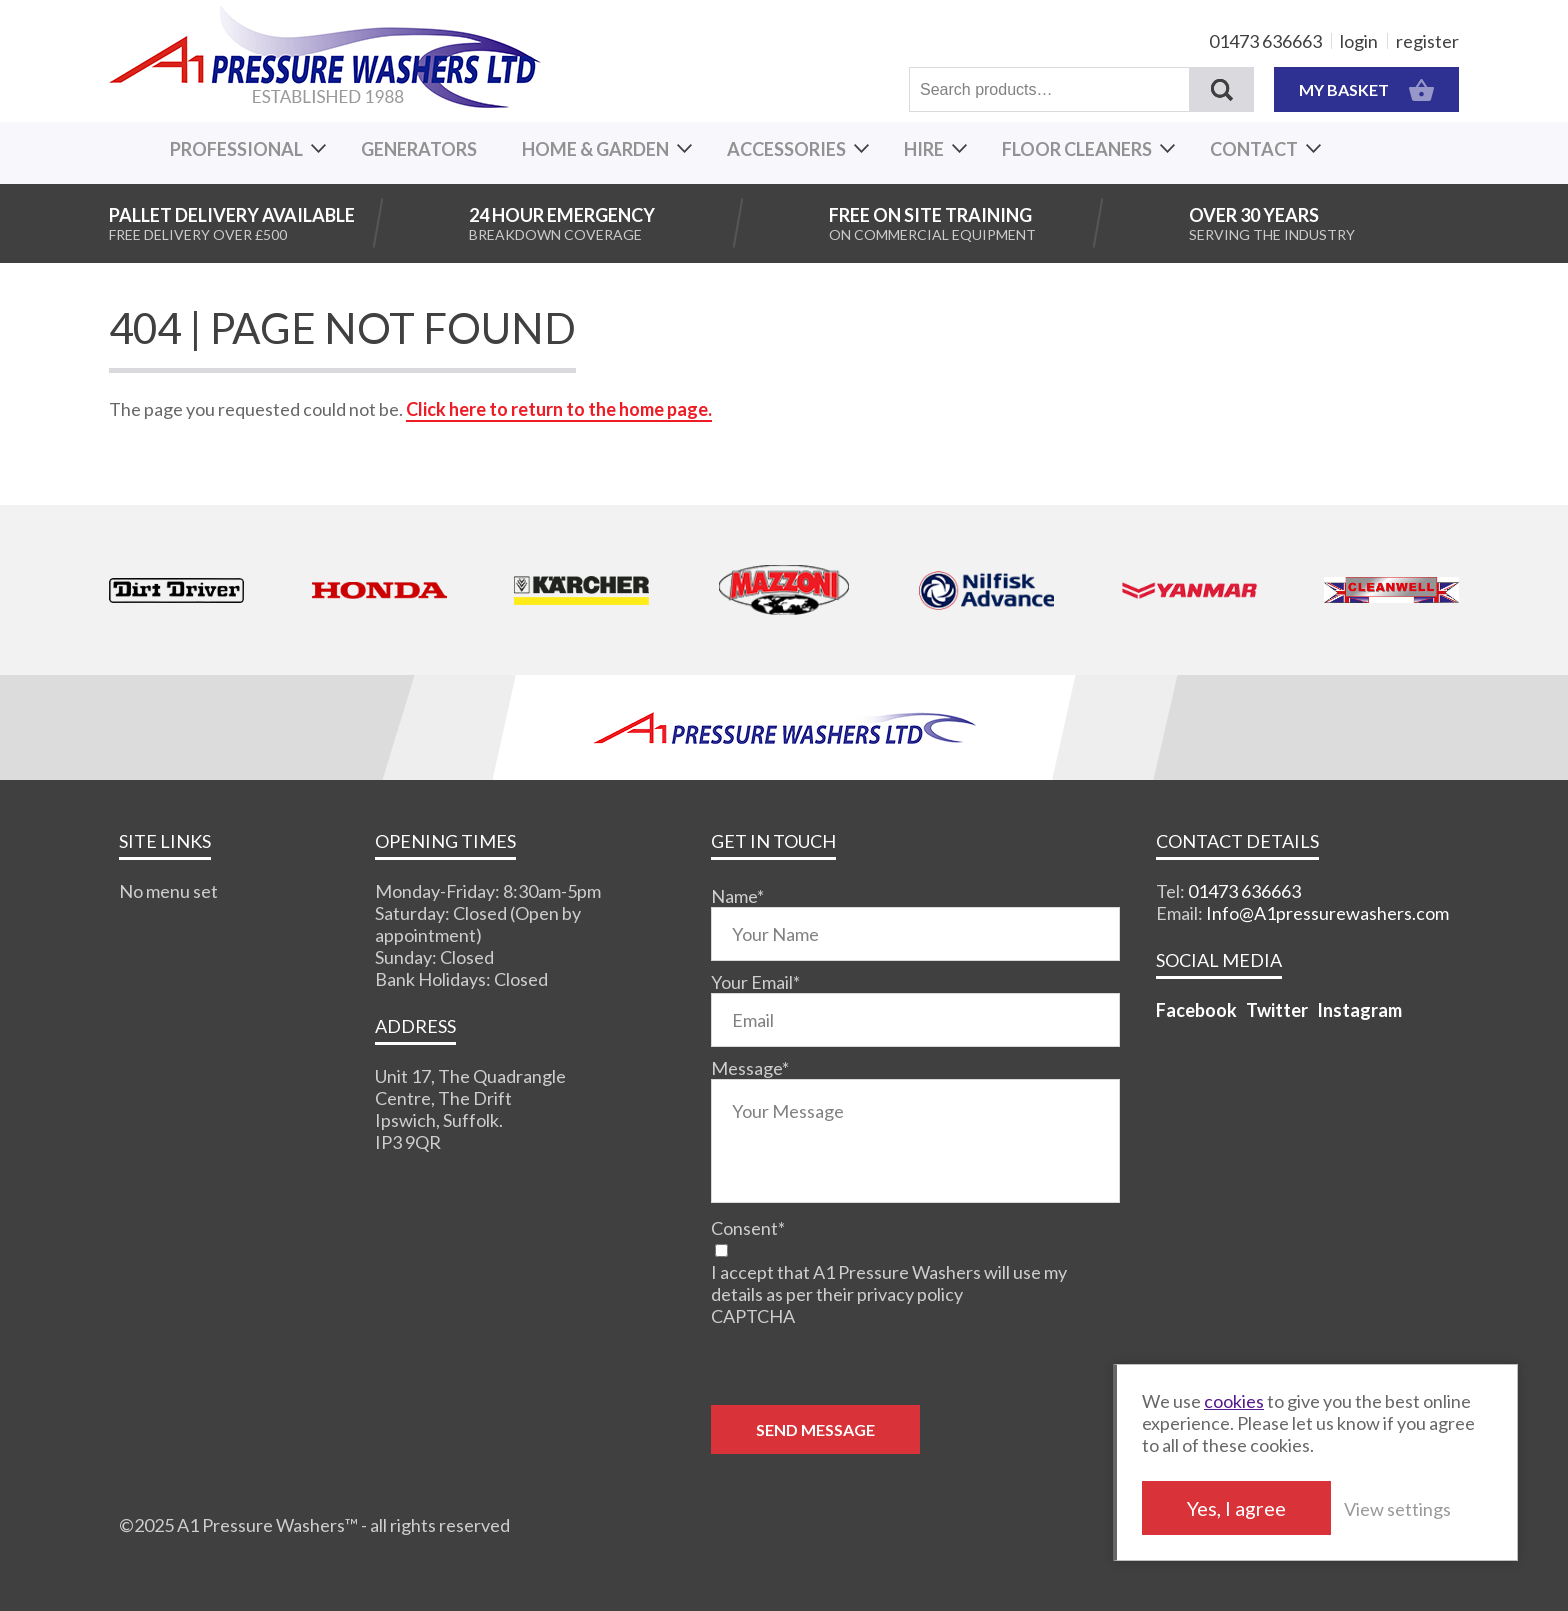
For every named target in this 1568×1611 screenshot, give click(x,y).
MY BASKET (1366, 89)
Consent (748, 1228)
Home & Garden (595, 149)
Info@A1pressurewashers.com (1327, 913)
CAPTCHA (753, 1316)
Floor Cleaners (1077, 149)
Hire (924, 149)
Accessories (786, 149)
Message (750, 1068)
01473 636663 (1265, 41)
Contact (1254, 149)
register (1427, 41)
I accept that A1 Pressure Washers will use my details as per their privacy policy (889, 1283)
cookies (1234, 1401)
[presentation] (863, 1366)
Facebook (1196, 1010)
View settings (1397, 1509)
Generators (419, 149)
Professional (236, 149)
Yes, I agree (1236, 1508)
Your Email (755, 982)
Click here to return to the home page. (559, 409)
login (1359, 41)
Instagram (1359, 1010)
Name (737, 896)
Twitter (1277, 1010)
